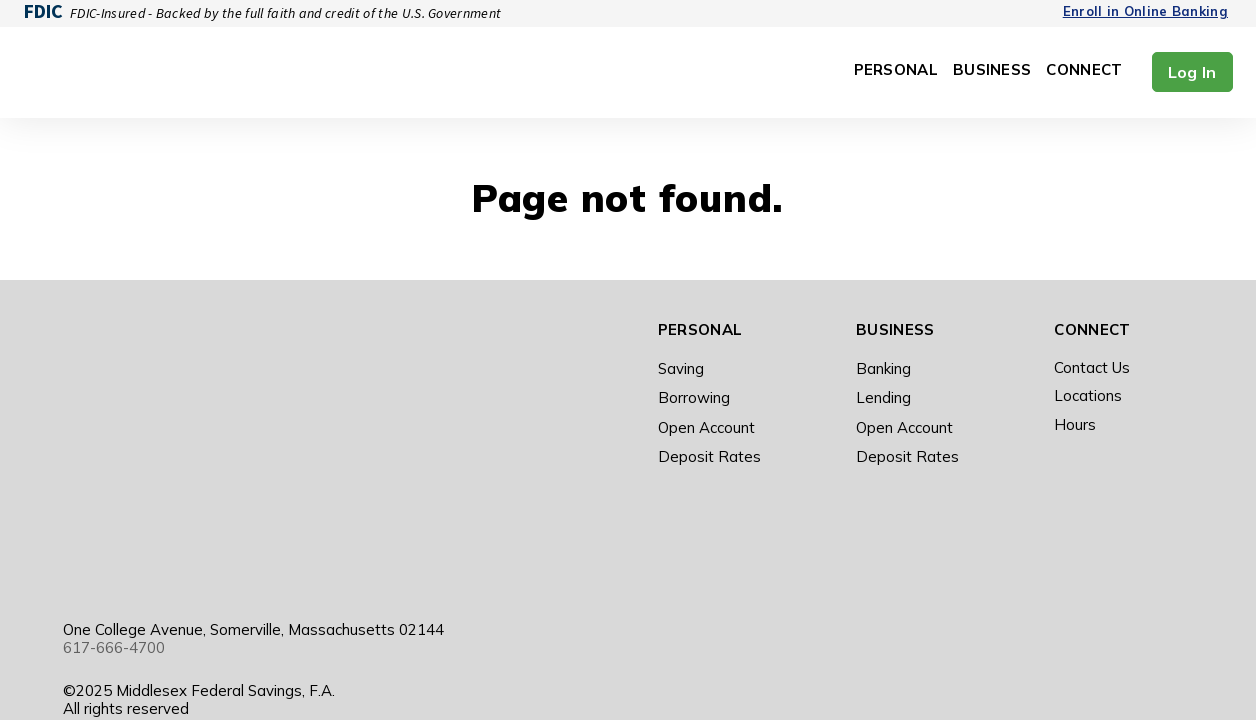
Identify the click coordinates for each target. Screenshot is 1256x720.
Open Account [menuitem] (706, 427)
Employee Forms (912, 556)
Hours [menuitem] (1075, 424)
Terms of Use (804, 538)
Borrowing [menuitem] (694, 397)
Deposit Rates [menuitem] (709, 456)
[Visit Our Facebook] (1074, 539)
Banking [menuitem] (883, 368)
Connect (1084, 70)
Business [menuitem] (895, 329)
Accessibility (799, 556)
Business (992, 70)
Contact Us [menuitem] (1092, 367)
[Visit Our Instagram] (1118, 539)
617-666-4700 (114, 404)
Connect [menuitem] (1092, 329)
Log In (1192, 72)
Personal (896, 70)
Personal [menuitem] (700, 329)
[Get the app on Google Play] (537, 540)
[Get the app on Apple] (479, 540)
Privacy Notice (913, 538)
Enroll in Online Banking (1145, 11)
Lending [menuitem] (883, 397)
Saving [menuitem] (681, 368)
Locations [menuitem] (1088, 395)
